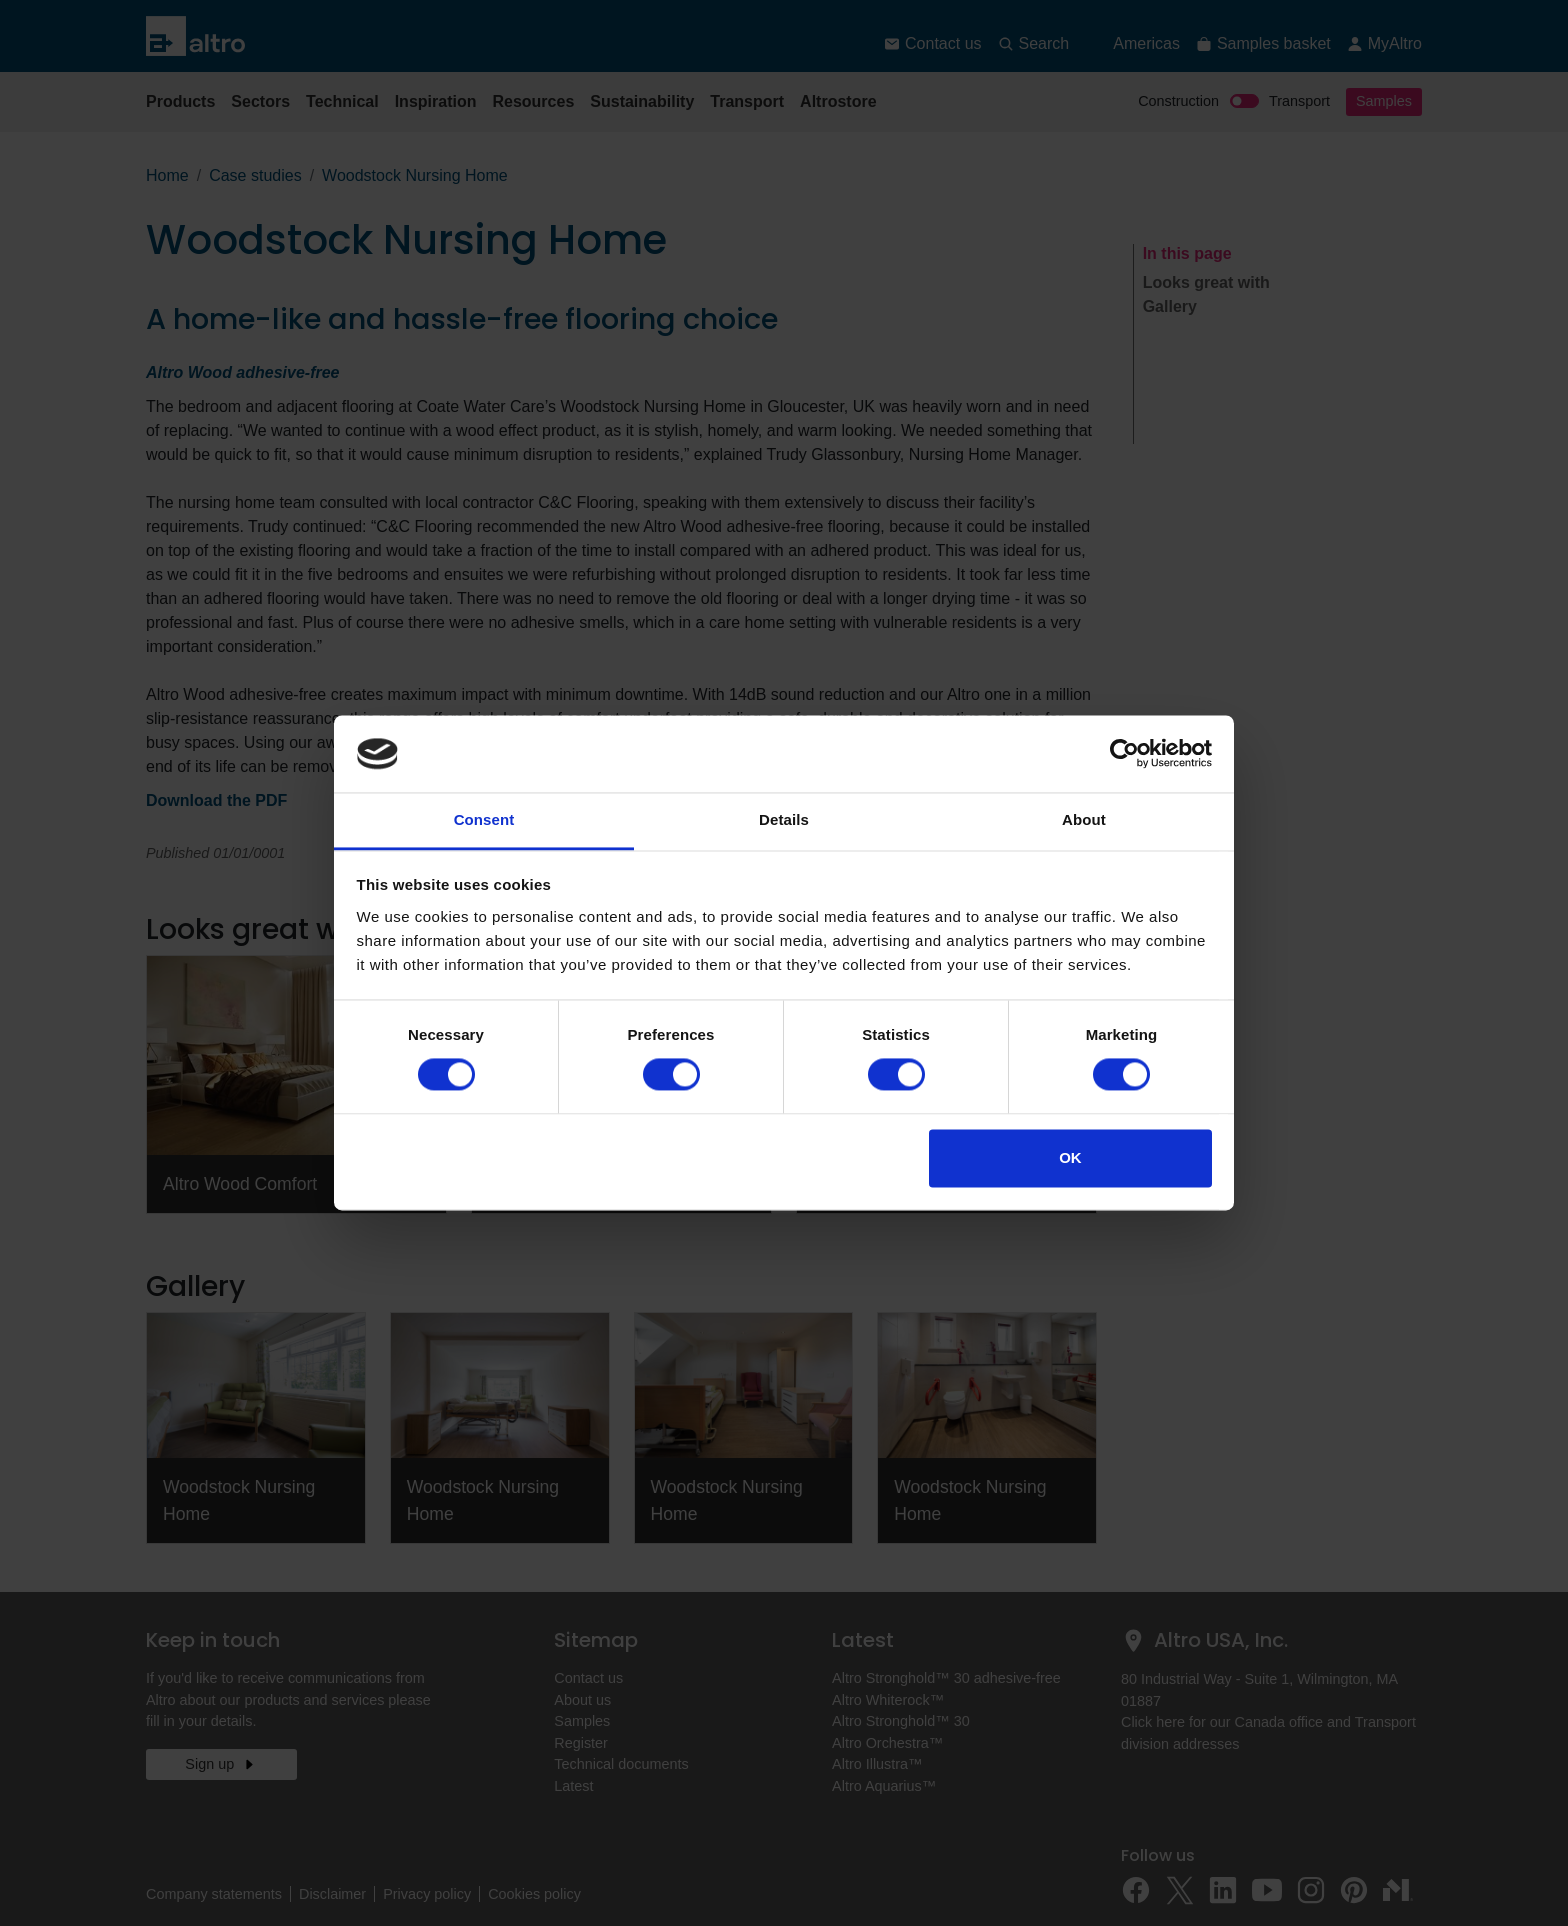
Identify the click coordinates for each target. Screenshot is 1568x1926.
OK (1070, 1157)
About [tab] (1084, 819)
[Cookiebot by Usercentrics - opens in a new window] (1124, 754)
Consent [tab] (484, 819)
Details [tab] (784, 819)
